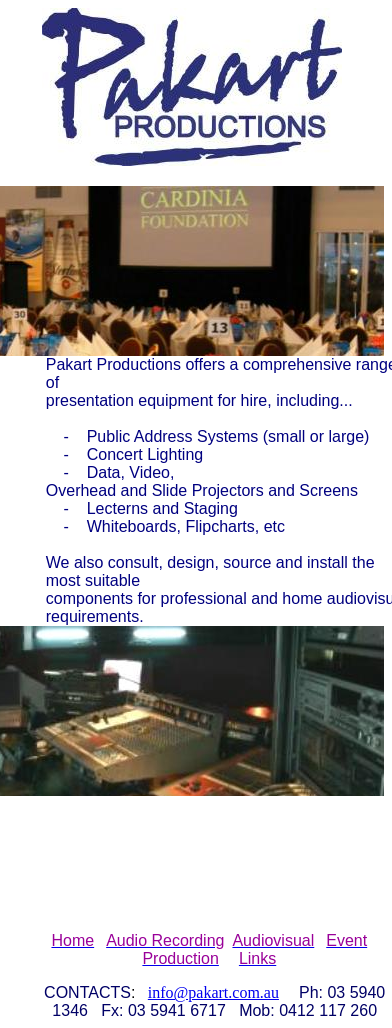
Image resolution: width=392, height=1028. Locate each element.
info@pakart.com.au (213, 992)
